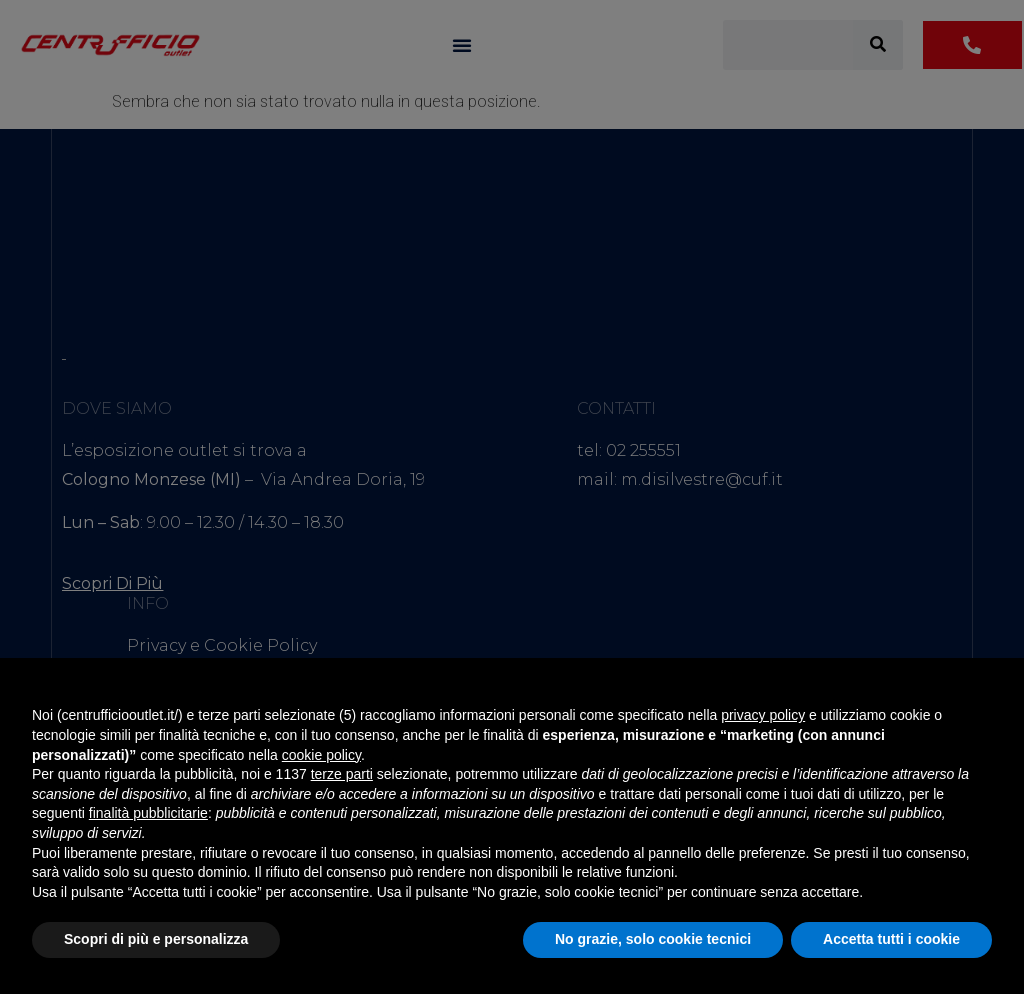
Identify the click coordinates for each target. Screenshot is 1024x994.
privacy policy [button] (763, 715)
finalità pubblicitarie (148, 813)
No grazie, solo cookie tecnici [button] (653, 939)
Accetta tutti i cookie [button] (891, 939)
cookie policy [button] (321, 755)
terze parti (342, 774)
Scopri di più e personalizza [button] (156, 939)
